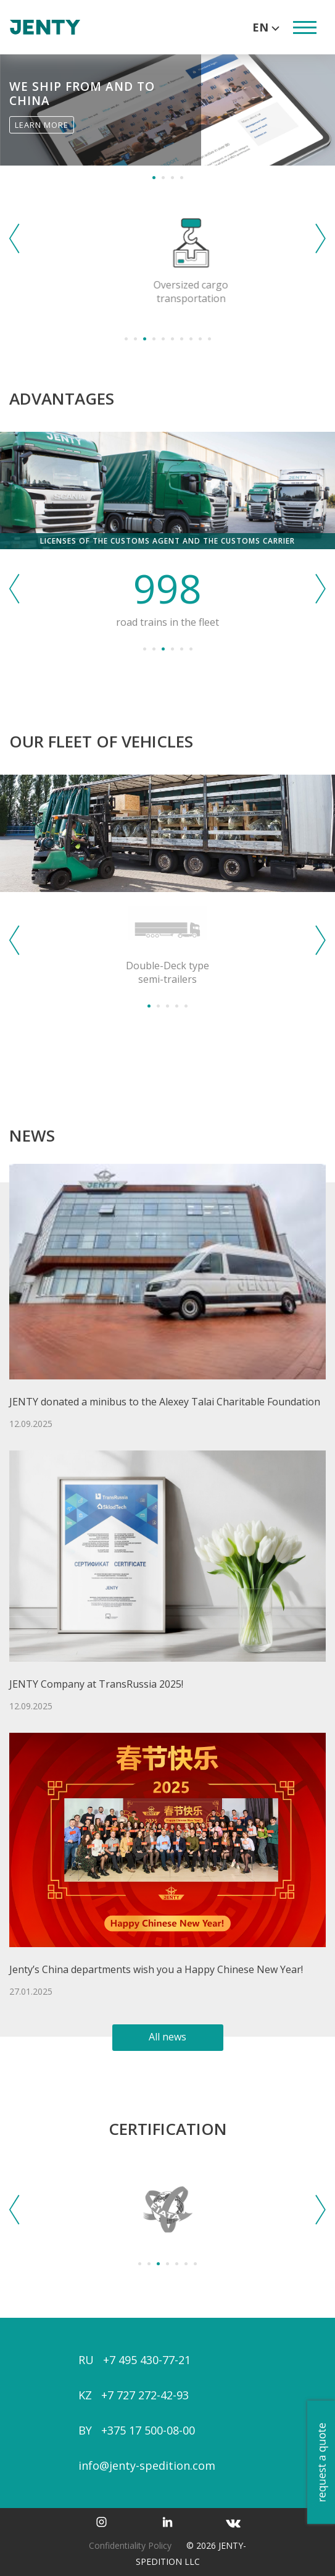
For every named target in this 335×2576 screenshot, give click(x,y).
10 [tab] (209, 338)
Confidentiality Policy (130, 2545)
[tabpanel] (167, 110)
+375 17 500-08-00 (148, 2430)
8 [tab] (190, 338)
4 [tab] (181, 177)
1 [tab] (153, 177)
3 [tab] (172, 177)
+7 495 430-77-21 (147, 2359)
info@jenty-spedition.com (146, 2465)
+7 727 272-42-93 (145, 2395)
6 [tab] (172, 338)
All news (167, 2037)
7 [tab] (181, 338)
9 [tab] (200, 338)
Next (320, 238)
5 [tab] (163, 338)
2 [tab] (163, 177)
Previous (14, 238)
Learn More (41, 124)
